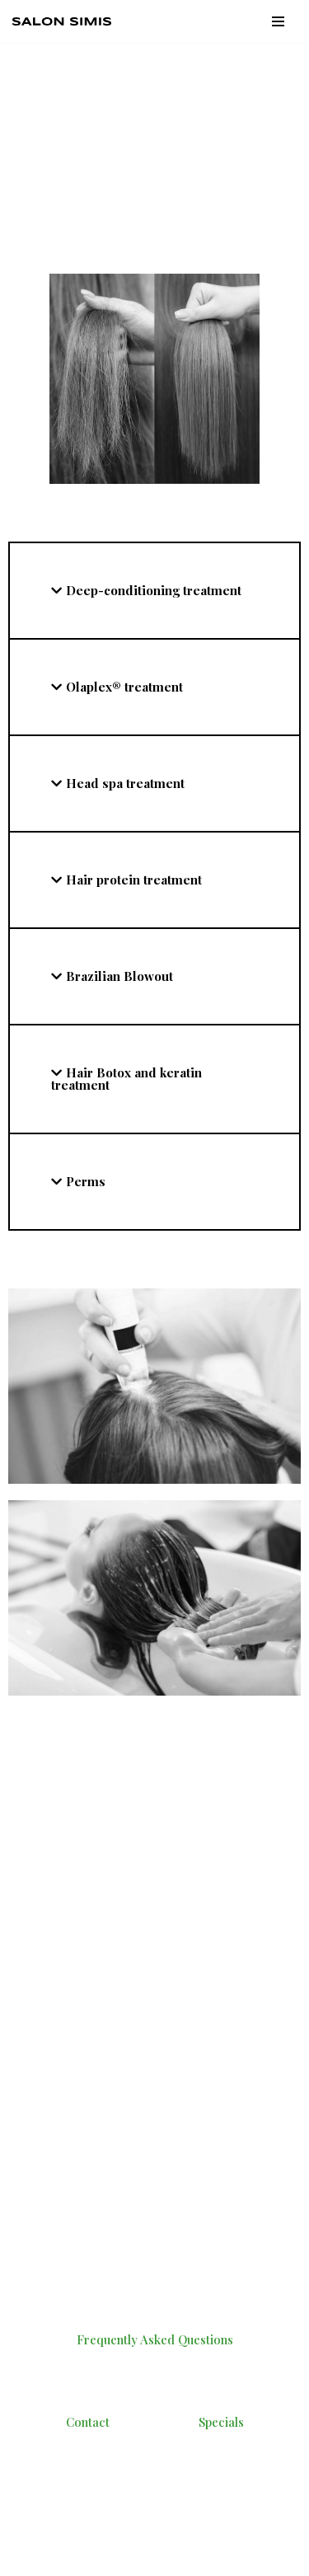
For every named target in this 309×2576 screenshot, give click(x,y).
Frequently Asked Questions (155, 2339)
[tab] (154, 590)
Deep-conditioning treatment (153, 590)
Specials (221, 2422)
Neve (26, 2543)
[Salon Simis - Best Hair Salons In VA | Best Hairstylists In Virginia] (65, 21)
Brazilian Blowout (119, 976)
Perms (85, 1181)
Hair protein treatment (134, 879)
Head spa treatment (125, 783)
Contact (88, 2422)
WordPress (153, 2543)
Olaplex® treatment (124, 686)
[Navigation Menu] (278, 21)
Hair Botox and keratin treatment (126, 1078)
